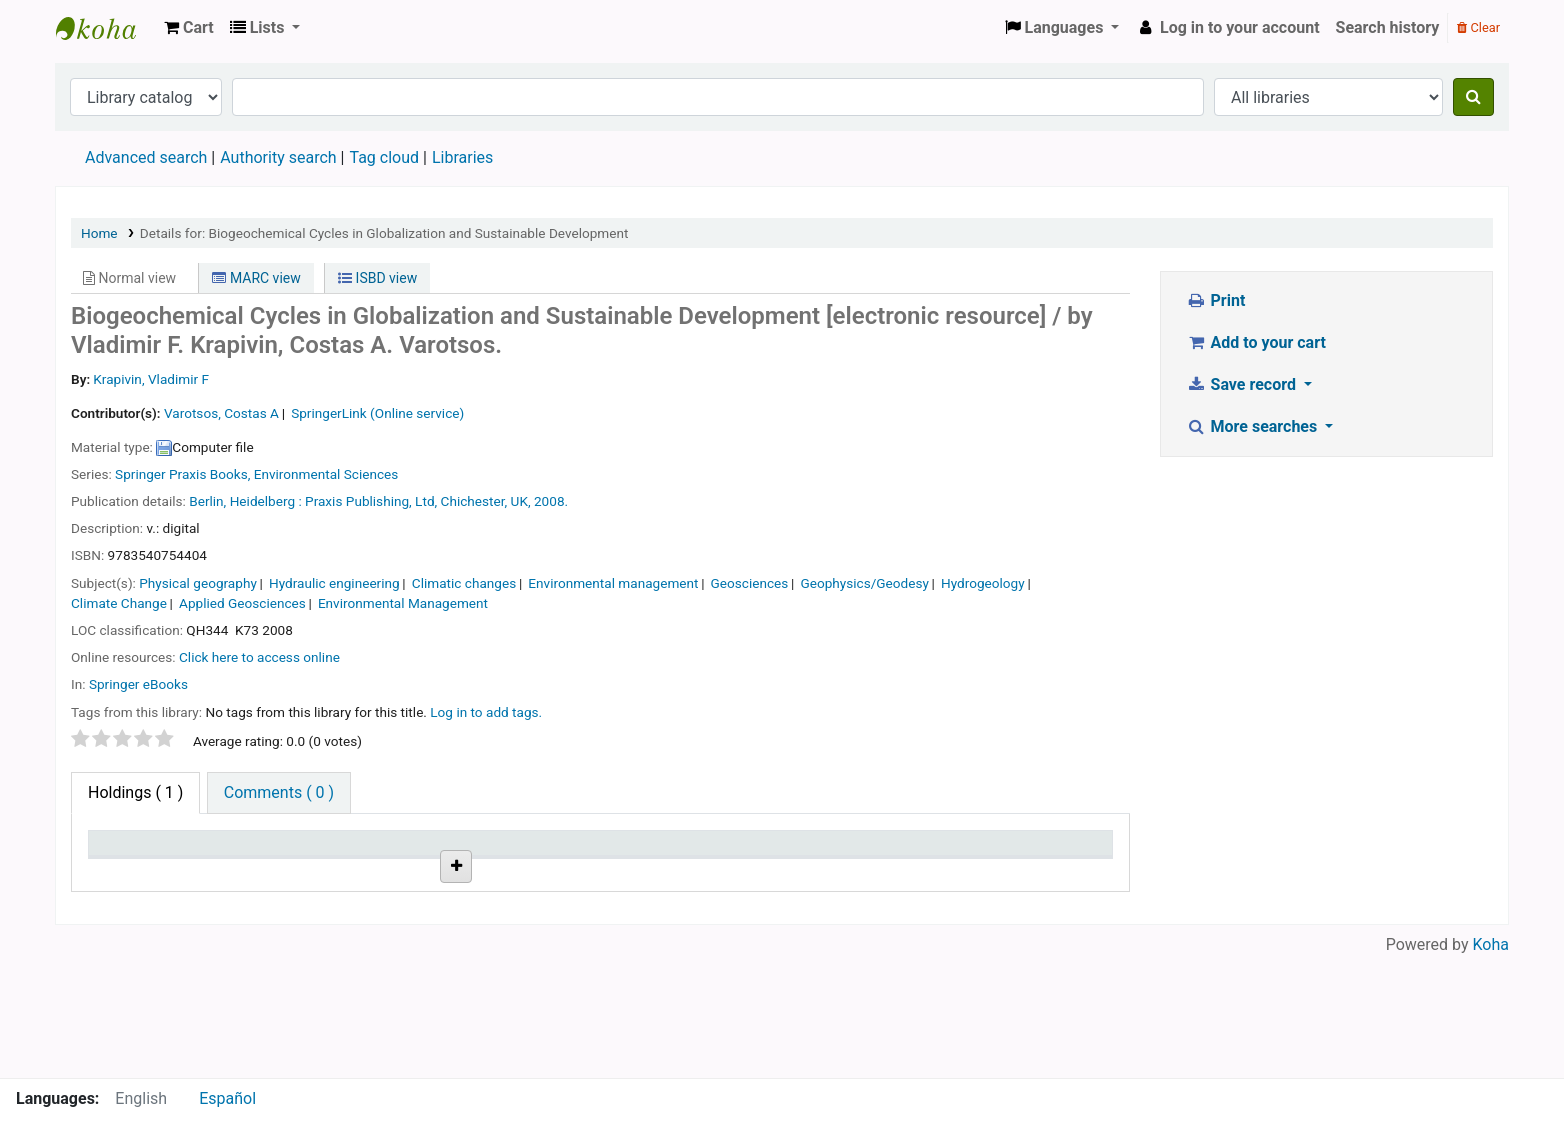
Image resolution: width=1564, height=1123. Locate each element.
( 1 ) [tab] (135, 792)
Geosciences (750, 583)
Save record (1243, 384)
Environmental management (613, 583)
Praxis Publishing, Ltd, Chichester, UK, (418, 501)
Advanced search (146, 157)
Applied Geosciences (242, 603)
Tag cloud (384, 157)
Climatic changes (464, 583)
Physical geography (198, 583)
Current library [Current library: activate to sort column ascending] (275, 852)
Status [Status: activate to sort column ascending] (762, 852)
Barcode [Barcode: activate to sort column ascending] (1024, 852)
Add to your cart (1256, 342)
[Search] (1473, 97)
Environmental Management (403, 603)
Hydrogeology (983, 583)
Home (99, 233)
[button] (189, 28)
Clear (1478, 27)
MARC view (256, 278)
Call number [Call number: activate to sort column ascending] (396, 852)
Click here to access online (259, 657)
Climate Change (119, 603)
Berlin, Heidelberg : (245, 501)
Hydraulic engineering (334, 583)
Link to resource (536, 898)
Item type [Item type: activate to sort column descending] (131, 852)
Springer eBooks (138, 684)
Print (1215, 300)
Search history (1388, 27)
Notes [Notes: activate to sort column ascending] (888, 852)
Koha (1491, 1065)
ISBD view (377, 278)
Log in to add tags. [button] (486, 712)
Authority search (278, 157)
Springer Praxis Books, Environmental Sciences (256, 474)
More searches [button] (1253, 426)
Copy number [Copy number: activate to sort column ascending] (656, 852)
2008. (551, 501)
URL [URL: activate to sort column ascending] (498, 852)
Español (227, 1098)
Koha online (106, 28)
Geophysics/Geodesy (864, 583)
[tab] (279, 793)
